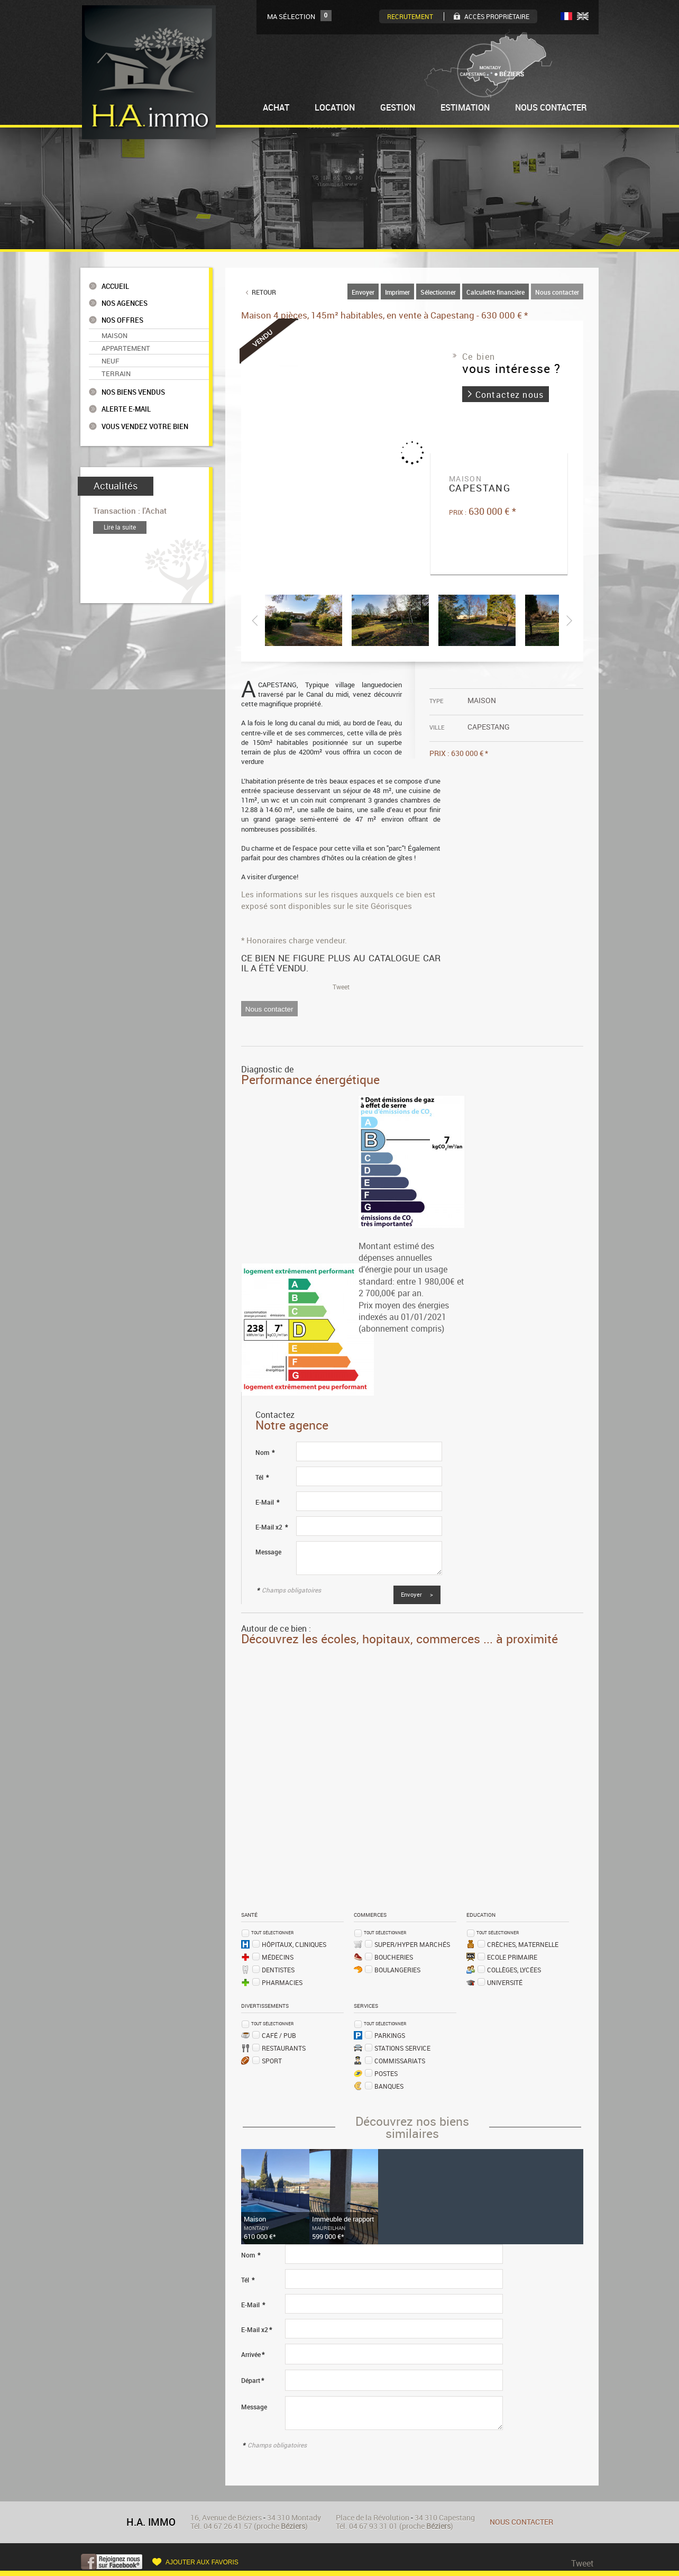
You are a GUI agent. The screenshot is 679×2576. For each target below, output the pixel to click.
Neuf (111, 361)
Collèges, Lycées (514, 1969)
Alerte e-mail (126, 409)
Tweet (341, 986)
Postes (386, 2073)
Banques (388, 2086)
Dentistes (278, 1969)
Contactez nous (509, 394)
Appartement (126, 348)
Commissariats (399, 2060)
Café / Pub (279, 2035)
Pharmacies (282, 1982)
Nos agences (125, 303)
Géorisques (391, 905)
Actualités (115, 486)
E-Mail (267, 1502)
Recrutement (410, 16)
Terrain (116, 373)
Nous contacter (557, 292)
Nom (264, 1452)
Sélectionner (438, 292)
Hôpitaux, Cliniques (294, 1944)
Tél (262, 1477)
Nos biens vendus (133, 392)
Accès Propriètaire (496, 16)
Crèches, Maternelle (522, 1944)
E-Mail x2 (271, 1527)
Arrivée (252, 2354)
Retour (264, 292)
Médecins (277, 1957)
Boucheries (393, 1957)
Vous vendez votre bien (145, 426)
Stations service (402, 2048)
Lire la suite (120, 527)
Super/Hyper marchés (412, 1944)
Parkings (389, 2035)
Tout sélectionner (272, 1932)
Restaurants (284, 2048)
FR (566, 16)
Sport (272, 2060)
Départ (252, 2380)
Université (504, 1982)
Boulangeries (397, 1969)
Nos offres (122, 320)
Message (268, 1552)
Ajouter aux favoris (202, 2562)
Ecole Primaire (512, 1957)
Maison (114, 335)
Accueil (115, 286)
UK (583, 16)
